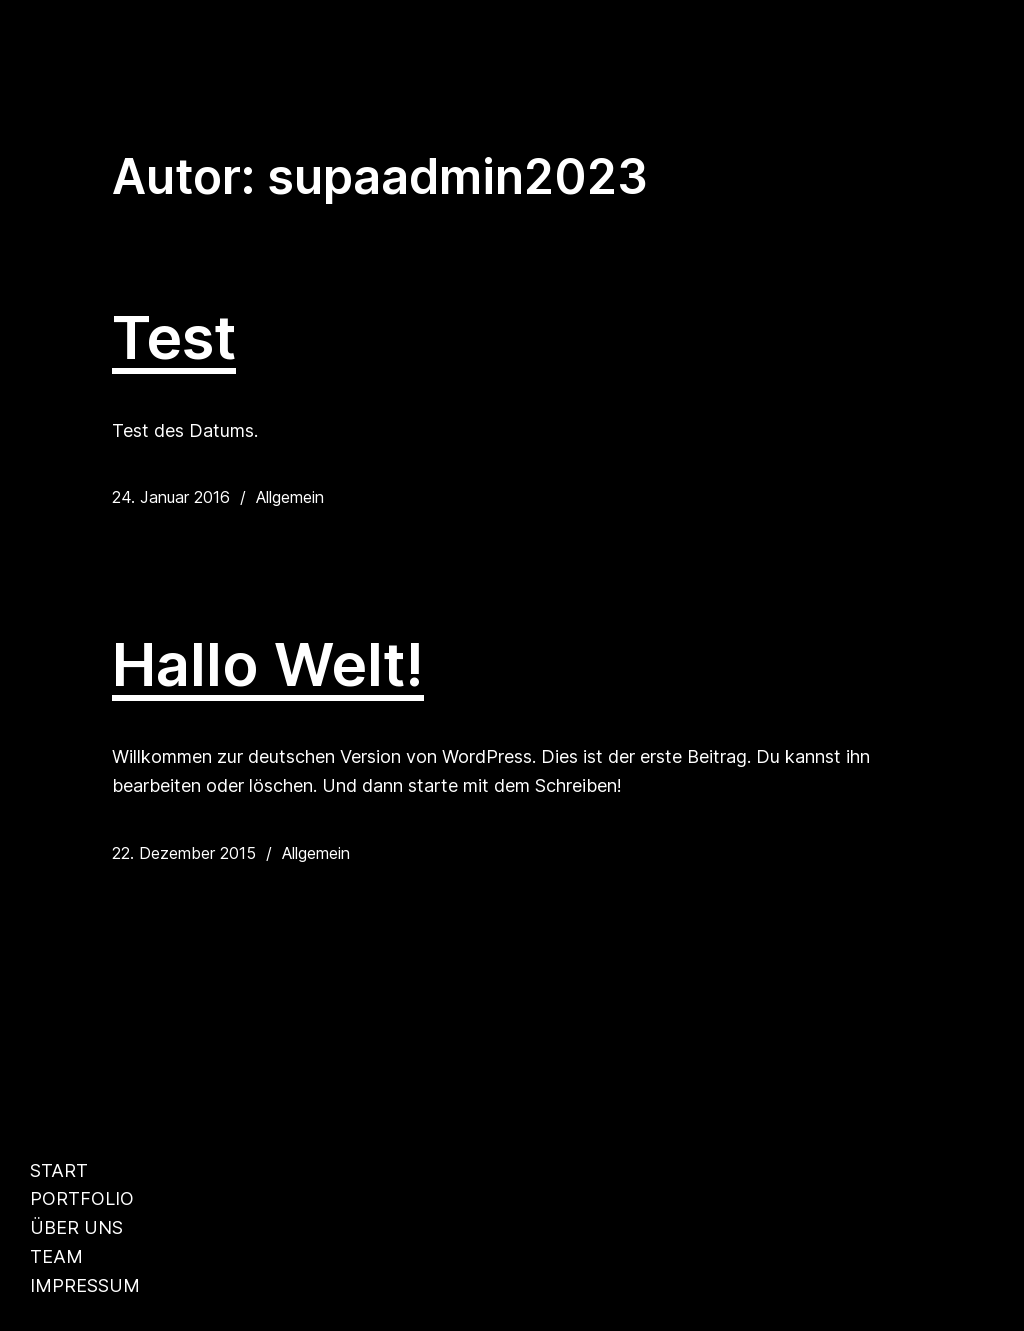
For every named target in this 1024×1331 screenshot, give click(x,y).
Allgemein (290, 497)
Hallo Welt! (268, 665)
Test (174, 338)
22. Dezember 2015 (184, 853)
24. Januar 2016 (171, 497)
